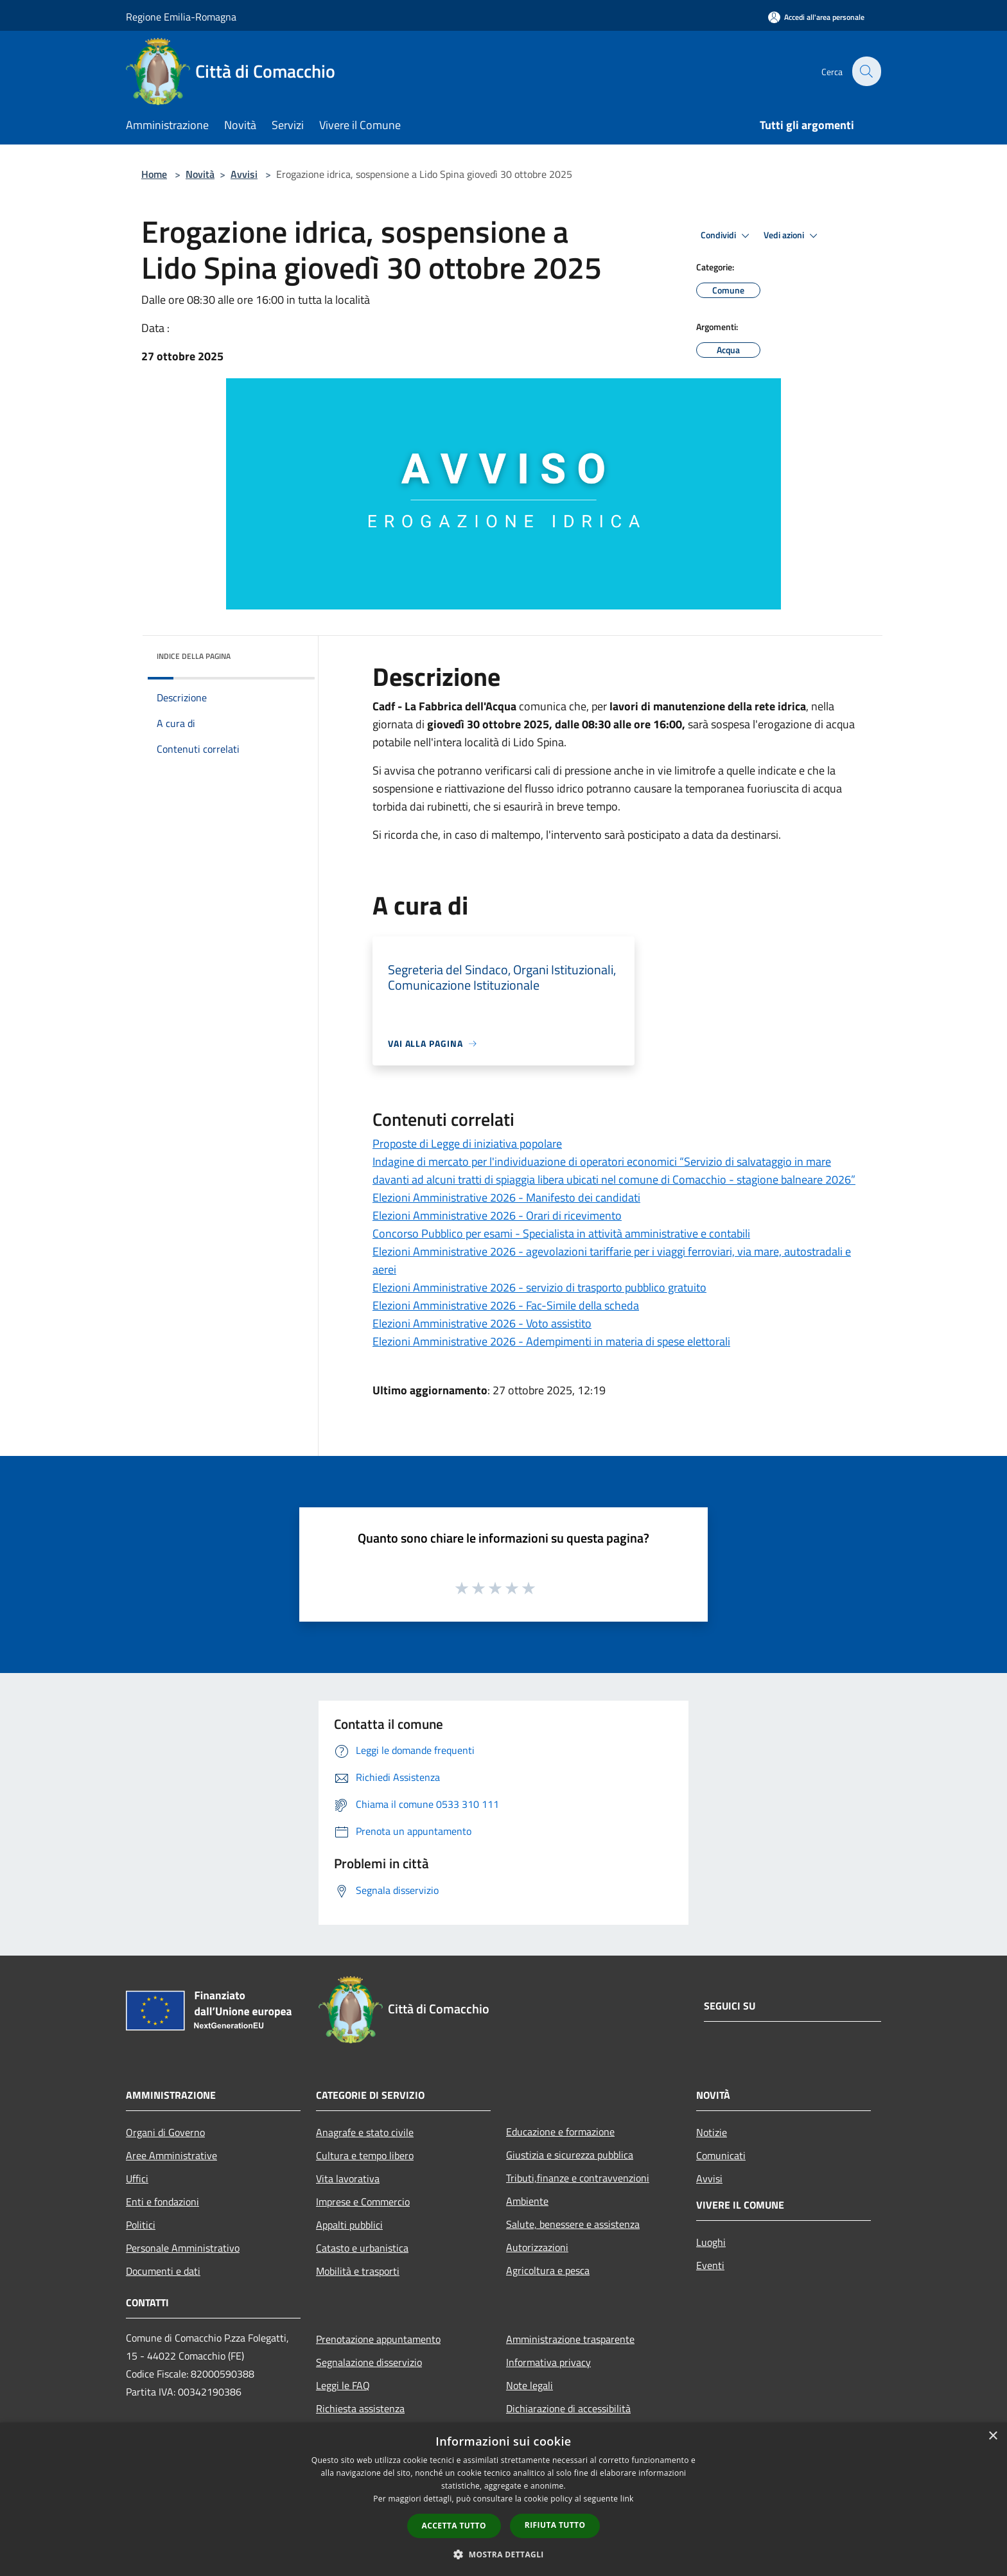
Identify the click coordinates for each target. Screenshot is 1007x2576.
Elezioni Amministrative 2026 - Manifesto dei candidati (506, 1197)
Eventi (710, 2265)
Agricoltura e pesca (548, 2270)
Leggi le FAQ (343, 2385)
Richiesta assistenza (360, 2408)
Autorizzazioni (537, 2247)
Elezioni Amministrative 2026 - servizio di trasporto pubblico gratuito (539, 1287)
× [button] (992, 2436)
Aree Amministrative (171, 2155)
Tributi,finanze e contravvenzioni (577, 2178)
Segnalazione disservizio (369, 2362)
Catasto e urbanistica (362, 2248)
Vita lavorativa (348, 2178)
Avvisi (244, 174)
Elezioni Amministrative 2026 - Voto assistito (481, 1323)
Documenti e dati (163, 2271)
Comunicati (721, 2155)
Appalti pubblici (349, 2224)
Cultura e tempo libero (365, 2155)
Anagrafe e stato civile (365, 2132)
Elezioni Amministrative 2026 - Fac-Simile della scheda (505, 1305)
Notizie (711, 2132)
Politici (140, 2224)
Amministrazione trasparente (570, 2339)
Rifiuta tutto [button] (555, 2524)
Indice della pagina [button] (194, 656)
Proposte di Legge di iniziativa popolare (467, 1143)
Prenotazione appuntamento (378, 2339)
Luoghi (711, 2242)
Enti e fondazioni (162, 2201)
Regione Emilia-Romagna (181, 16)
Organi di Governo (165, 2132)
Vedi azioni (792, 235)
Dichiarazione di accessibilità (568, 2408)
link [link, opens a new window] (627, 2498)
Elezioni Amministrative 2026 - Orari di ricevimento (497, 1215)
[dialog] (503, 2499)
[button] (503, 2554)
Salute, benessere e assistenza (573, 2224)
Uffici (137, 2178)
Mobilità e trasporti (357, 2271)
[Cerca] (865, 71)
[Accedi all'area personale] (816, 17)
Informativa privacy (548, 2362)
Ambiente (527, 2201)
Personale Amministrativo (183, 2248)
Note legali (529, 2385)
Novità (200, 174)
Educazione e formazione (560, 2131)
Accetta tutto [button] (454, 2525)
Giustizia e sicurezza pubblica (569, 2154)
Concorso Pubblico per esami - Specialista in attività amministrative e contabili (561, 1233)
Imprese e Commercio (363, 2201)
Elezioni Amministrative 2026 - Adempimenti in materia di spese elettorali (551, 1341)
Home (154, 174)
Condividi (727, 235)
